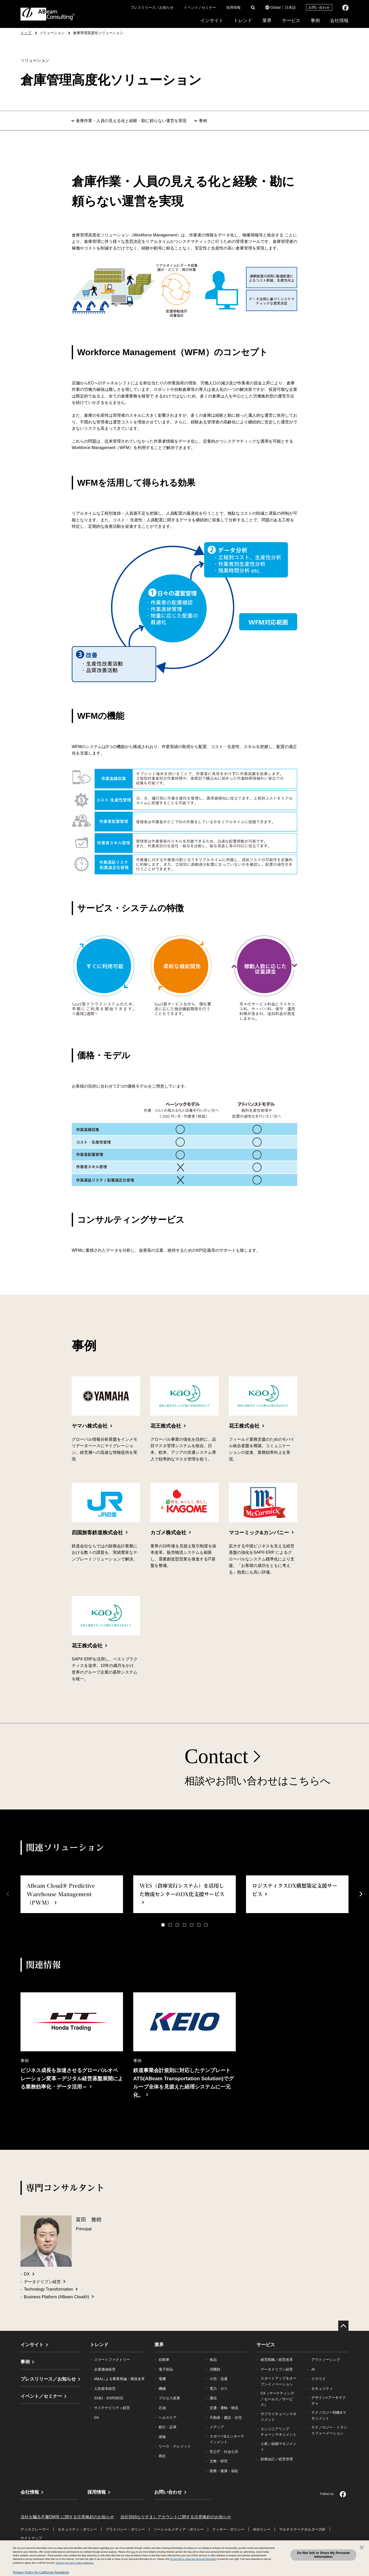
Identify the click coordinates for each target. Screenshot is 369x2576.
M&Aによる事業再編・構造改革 (119, 2379)
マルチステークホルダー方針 (302, 2529)
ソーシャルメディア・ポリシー (178, 2529)
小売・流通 (219, 2379)
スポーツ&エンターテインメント (227, 2439)
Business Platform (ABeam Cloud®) (56, 2297)
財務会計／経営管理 (277, 2459)
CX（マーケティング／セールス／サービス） (277, 2399)
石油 (162, 2408)
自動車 (164, 2360)
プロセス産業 (169, 2398)
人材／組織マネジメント (278, 2446)
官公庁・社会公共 (224, 2452)
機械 (162, 2388)
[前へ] (8, 1894)
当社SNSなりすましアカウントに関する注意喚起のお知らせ (175, 2517)
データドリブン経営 (42, 2282)
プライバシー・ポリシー (125, 2529)
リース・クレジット (175, 2446)
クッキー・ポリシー (228, 2529)
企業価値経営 (105, 2369)
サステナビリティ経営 (112, 2408)
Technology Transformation (48, 2289)
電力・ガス (219, 2388)
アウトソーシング (325, 2360)
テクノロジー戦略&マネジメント (328, 2415)
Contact (216, 1756)
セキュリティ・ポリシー (77, 2529)
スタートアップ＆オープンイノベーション (278, 2381)
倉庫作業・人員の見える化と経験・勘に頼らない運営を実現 (131, 120)
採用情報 (233, 7)
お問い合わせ (319, 7)
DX (26, 2274)
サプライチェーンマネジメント (278, 2417)
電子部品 (166, 2369)
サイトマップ (31, 2538)
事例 (203, 120)
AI (313, 2369)
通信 (213, 2398)
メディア (217, 2427)
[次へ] (361, 1894)
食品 (213, 2360)
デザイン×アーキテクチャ (328, 2400)
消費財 (215, 2369)
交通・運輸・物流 (224, 2408)
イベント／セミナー (200, 7)
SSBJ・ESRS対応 (109, 2398)
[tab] (163, 1924)
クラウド (318, 2379)
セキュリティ (322, 2388)
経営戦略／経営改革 (277, 2360)
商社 (162, 2456)
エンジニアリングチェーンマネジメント (278, 2431)
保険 (162, 2437)
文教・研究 (219, 2461)
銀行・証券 (168, 2427)
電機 (162, 2379)
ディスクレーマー (34, 2529)
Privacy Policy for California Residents (41, 2572)
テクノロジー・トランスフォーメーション (329, 2430)
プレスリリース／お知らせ (151, 7)
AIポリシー (262, 2529)
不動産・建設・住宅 (226, 2417)
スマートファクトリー (112, 2360)
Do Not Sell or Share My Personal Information (323, 2555)
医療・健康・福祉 (224, 2471)
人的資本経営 (105, 2388)
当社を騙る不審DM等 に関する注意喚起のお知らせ (67, 2517)
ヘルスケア (168, 2417)
